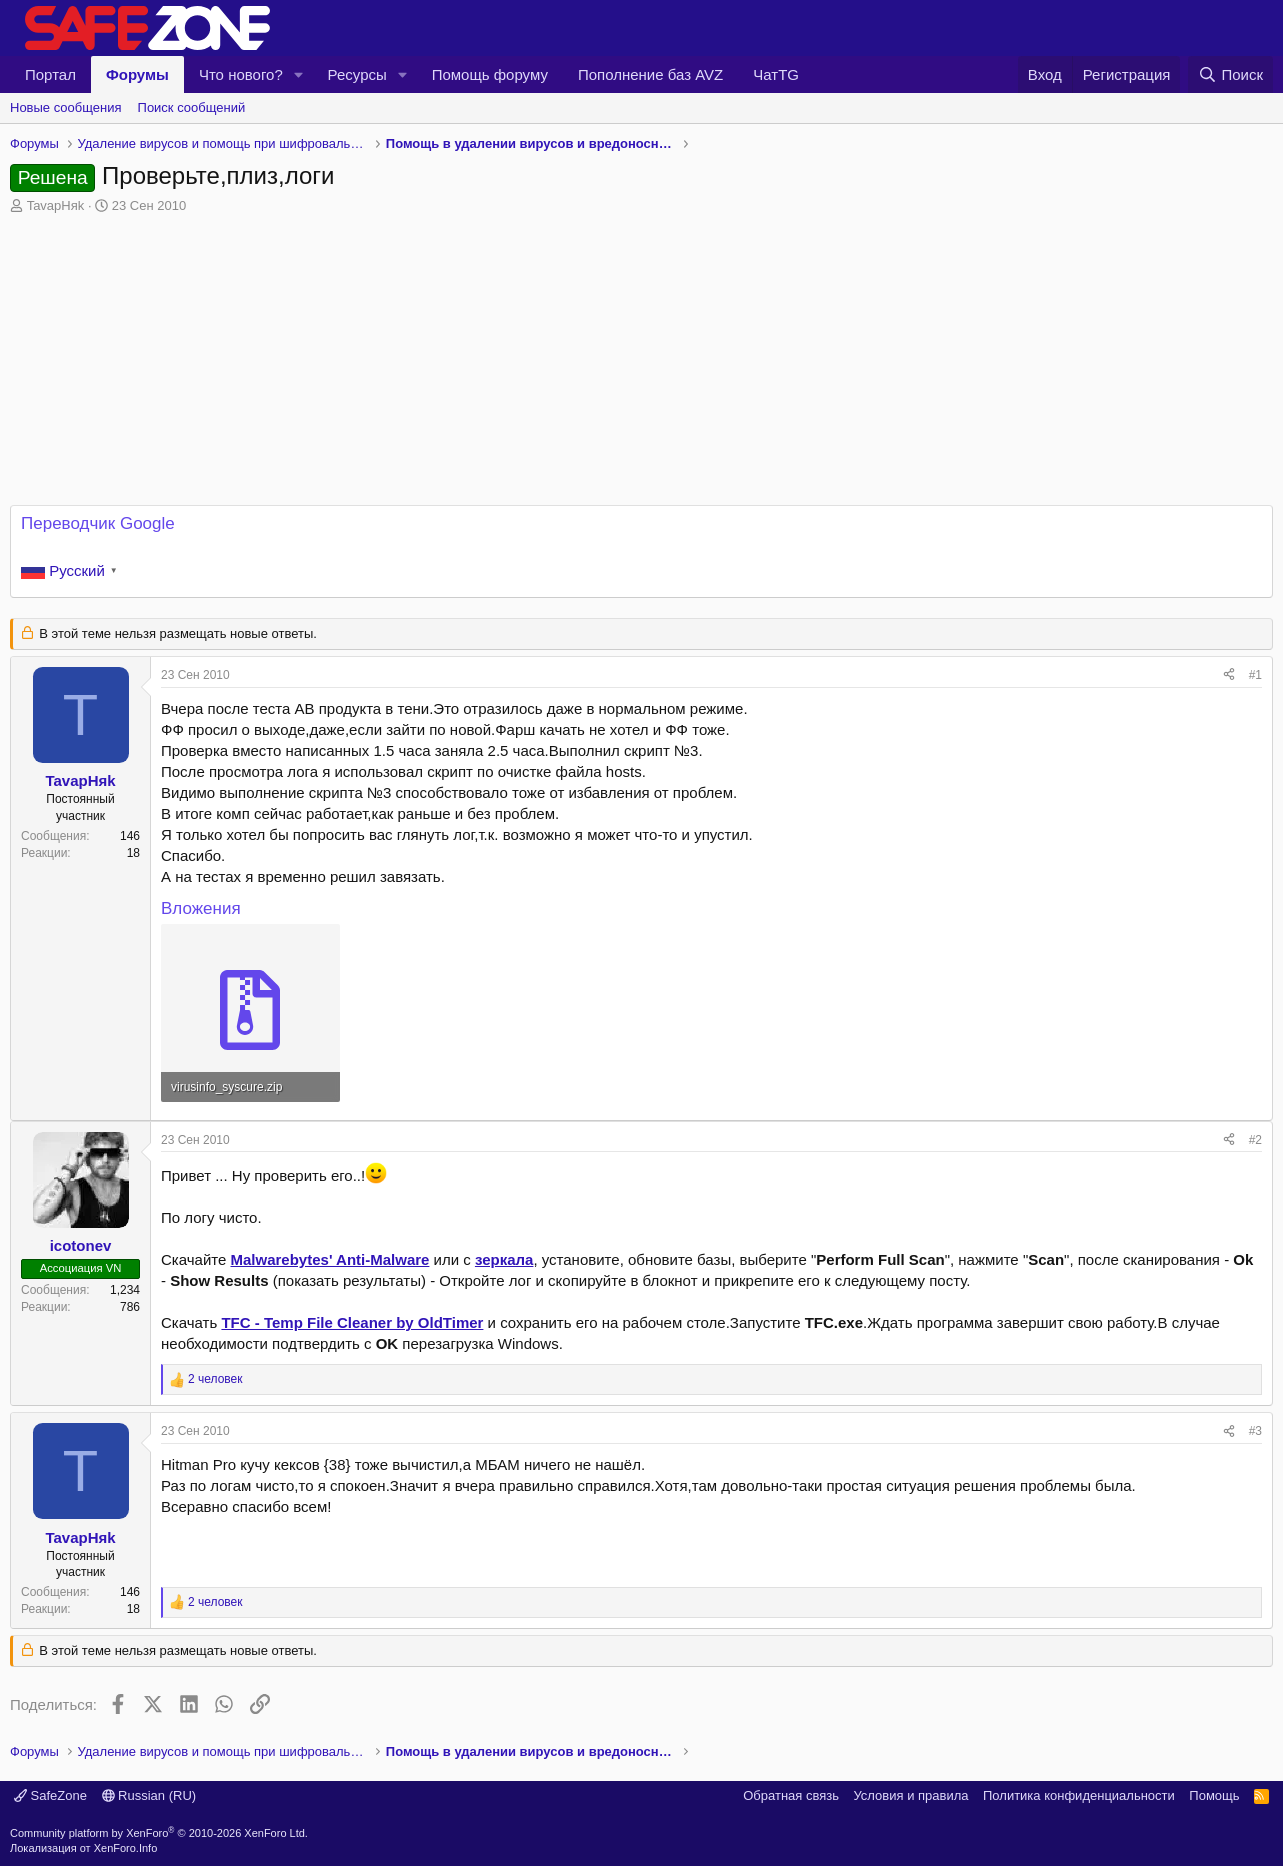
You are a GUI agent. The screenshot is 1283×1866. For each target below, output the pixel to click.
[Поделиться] (1229, 675)
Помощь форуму (490, 74)
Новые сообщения (66, 107)
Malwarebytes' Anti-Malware (330, 1259)
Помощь (1214, 1795)
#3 (1255, 1431)
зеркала (504, 1259)
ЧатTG (776, 74)
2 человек (215, 1379)
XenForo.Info (126, 1848)
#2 (1255, 1140)
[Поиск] (1230, 74)
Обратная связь (791, 1795)
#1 (1255, 675)
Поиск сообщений (192, 107)
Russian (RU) (149, 1795)
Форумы (137, 74)
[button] (299, 74)
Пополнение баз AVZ (650, 74)
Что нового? (241, 74)
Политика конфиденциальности (1079, 1795)
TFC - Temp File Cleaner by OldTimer (352, 1322)
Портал (50, 74)
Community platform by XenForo (159, 1833)
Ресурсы (357, 74)
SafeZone (50, 1795)
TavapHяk (56, 205)
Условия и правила (910, 1795)
